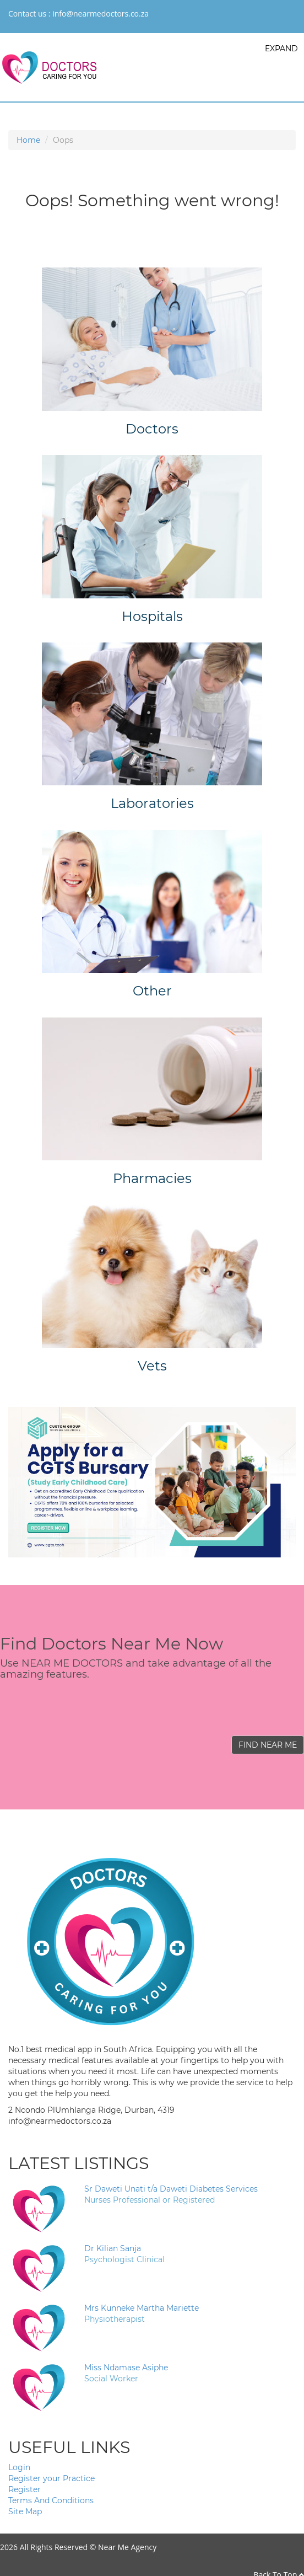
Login (19, 2467)
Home (28, 140)
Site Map (25, 2511)
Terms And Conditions (51, 2500)
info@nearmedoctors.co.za (100, 13)
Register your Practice (51, 2478)
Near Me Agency (127, 2547)
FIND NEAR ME (267, 1745)
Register (24, 2489)
